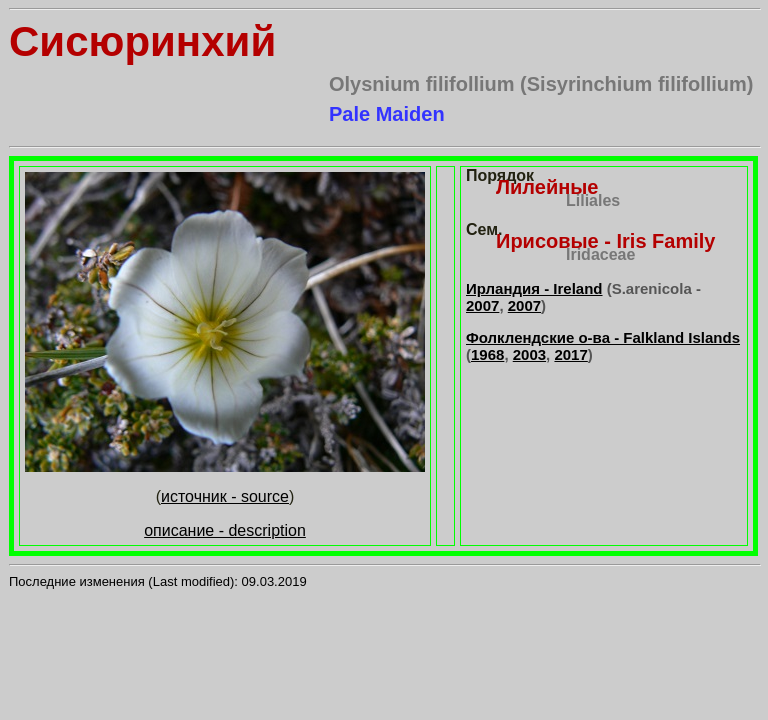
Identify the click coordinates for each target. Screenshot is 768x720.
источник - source (225, 496)
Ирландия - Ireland (534, 288)
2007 (482, 305)
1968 (487, 354)
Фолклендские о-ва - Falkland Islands (603, 337)
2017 (570, 354)
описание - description (225, 530)
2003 (529, 354)
